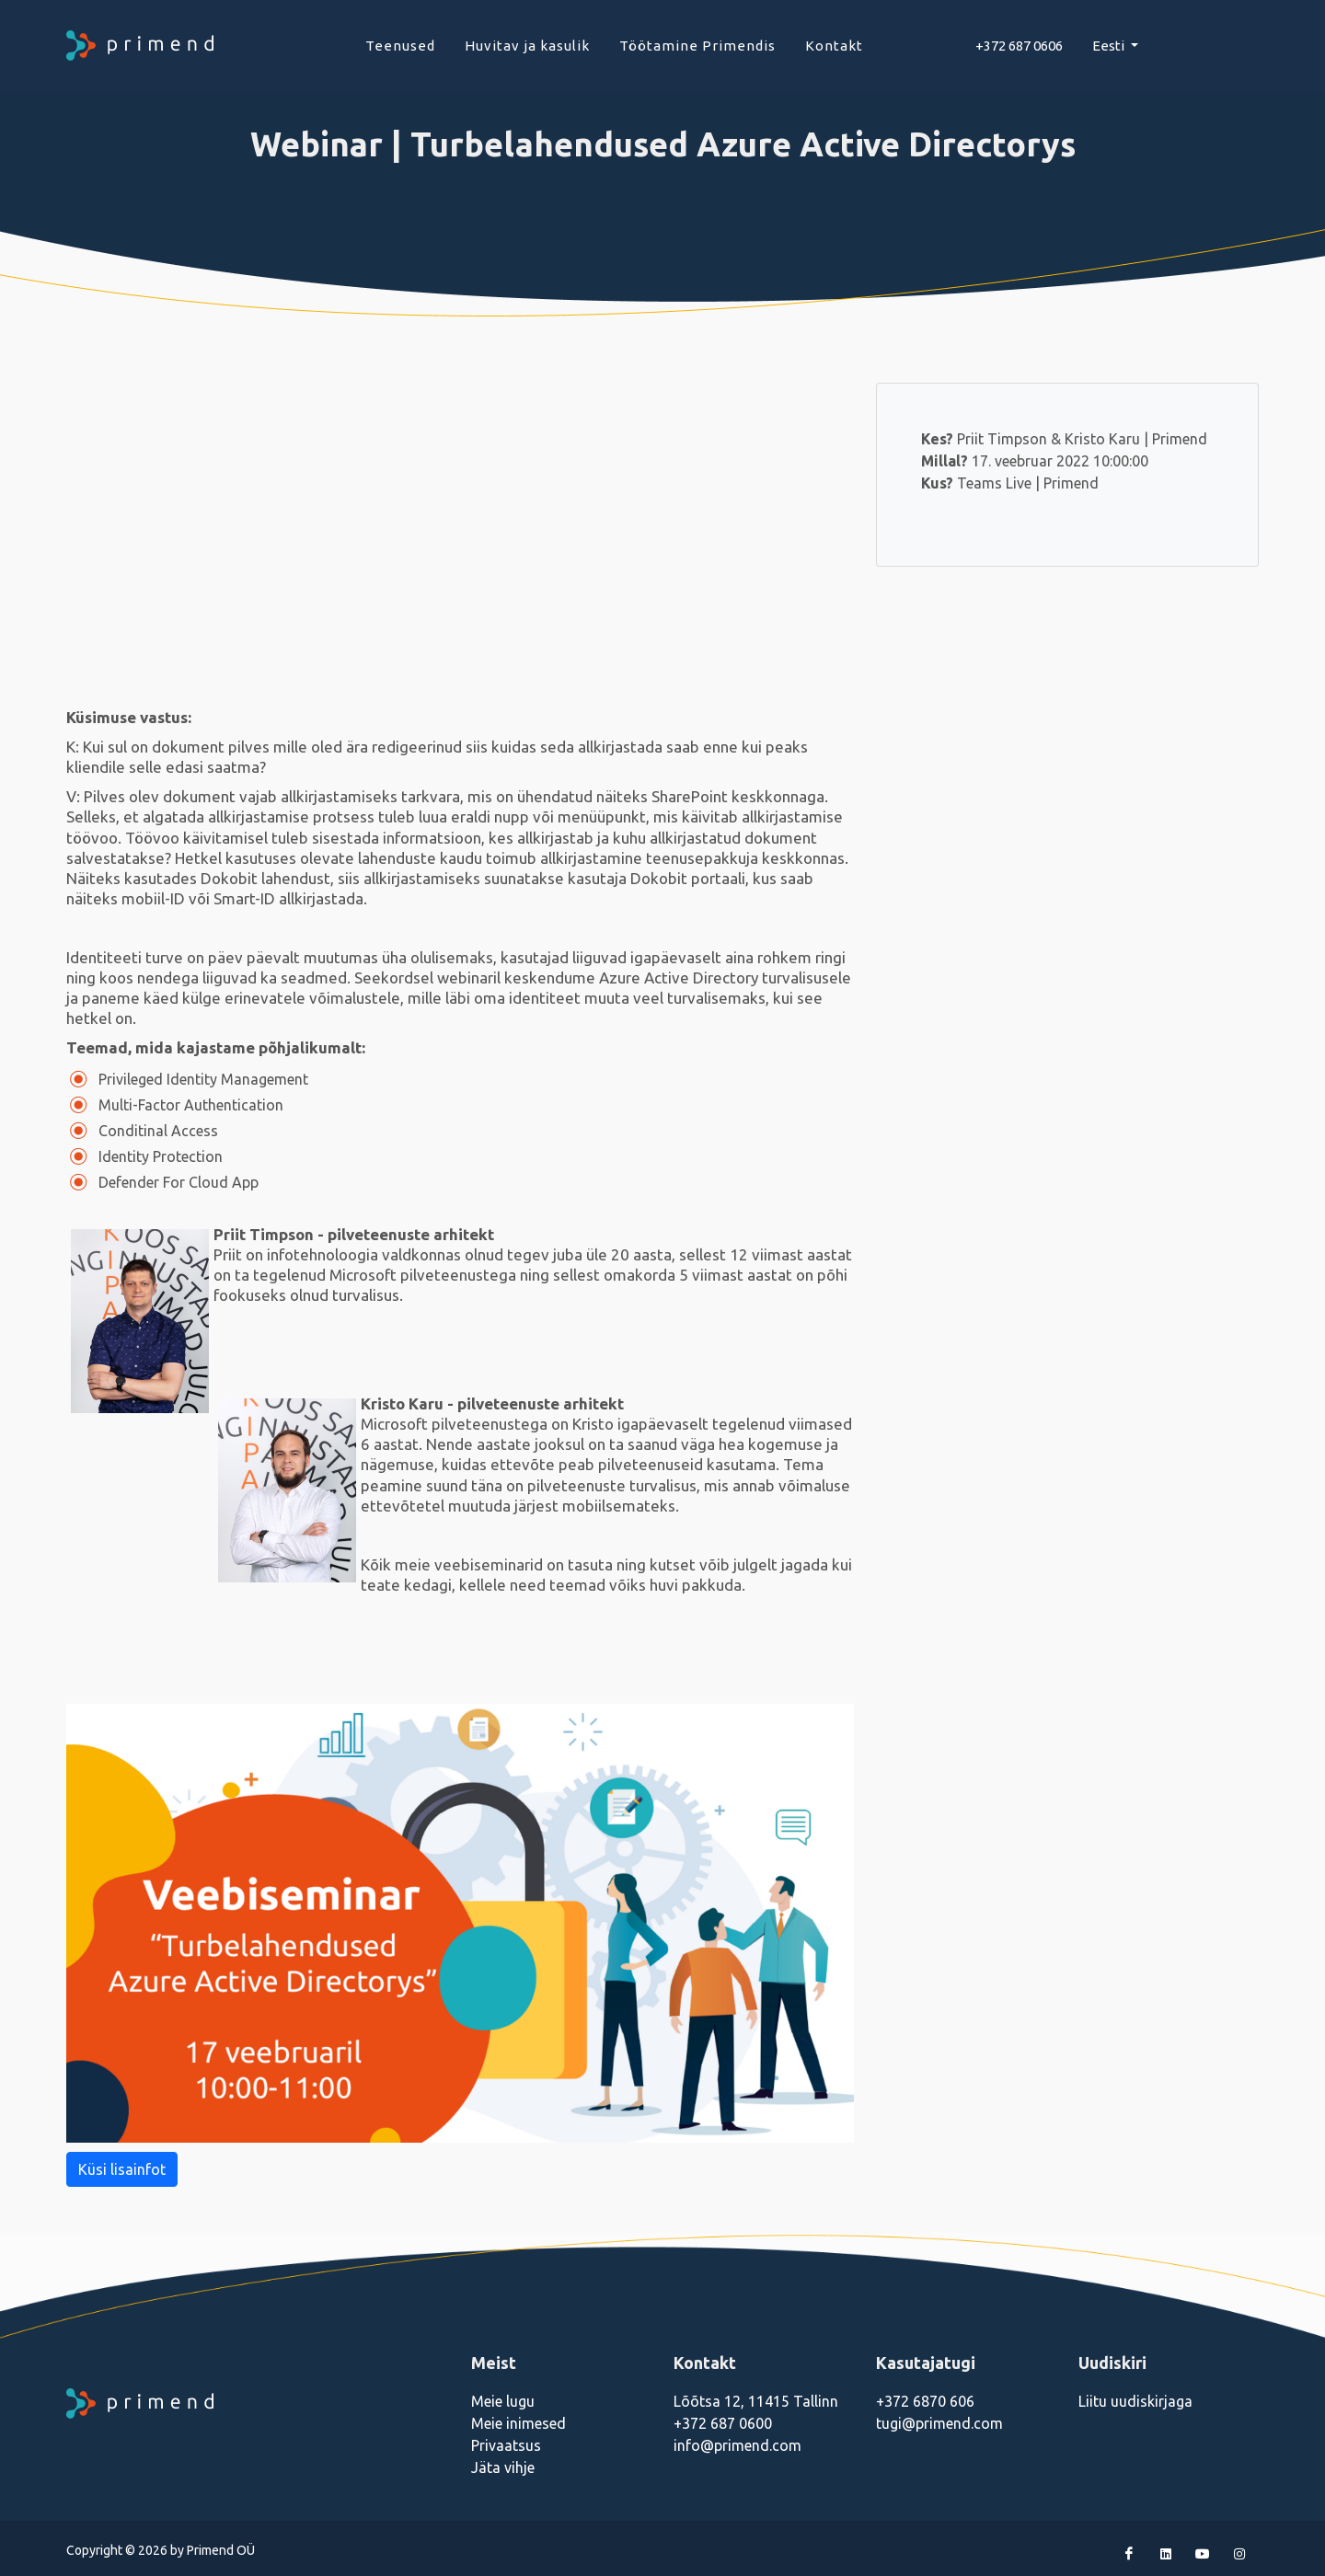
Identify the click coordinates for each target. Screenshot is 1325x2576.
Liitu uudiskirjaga (1135, 2401)
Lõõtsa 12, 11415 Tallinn (756, 2401)
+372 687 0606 (1019, 45)
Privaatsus (506, 2445)
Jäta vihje (503, 2467)
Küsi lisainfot (122, 2169)
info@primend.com (737, 2445)
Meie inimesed (518, 2423)
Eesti (1109, 45)
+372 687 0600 (723, 2423)
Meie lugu (503, 2401)
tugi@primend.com (939, 2423)
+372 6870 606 (925, 2401)
